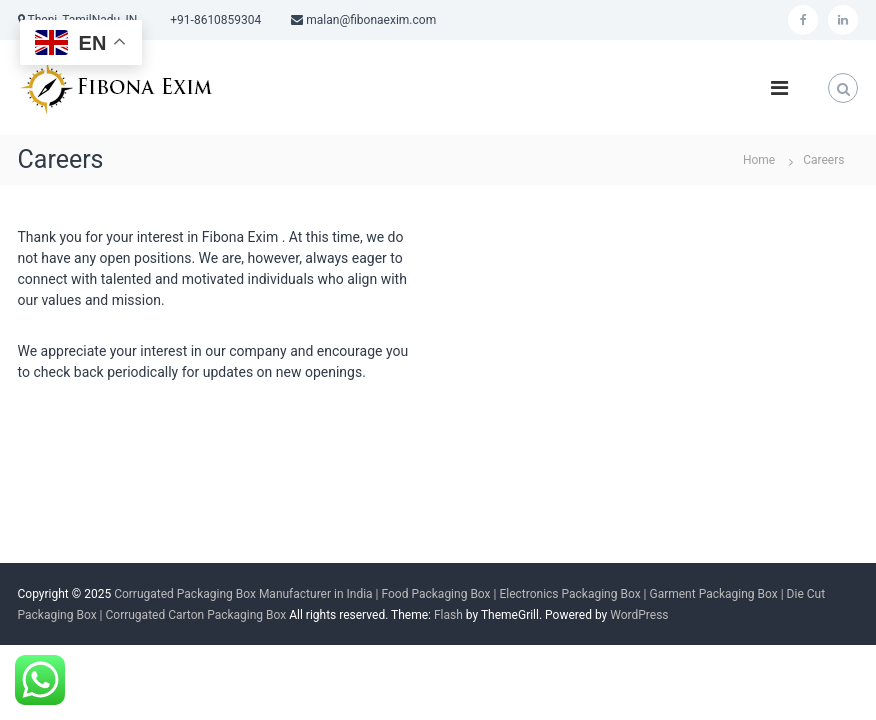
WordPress (639, 615)
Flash (448, 615)
